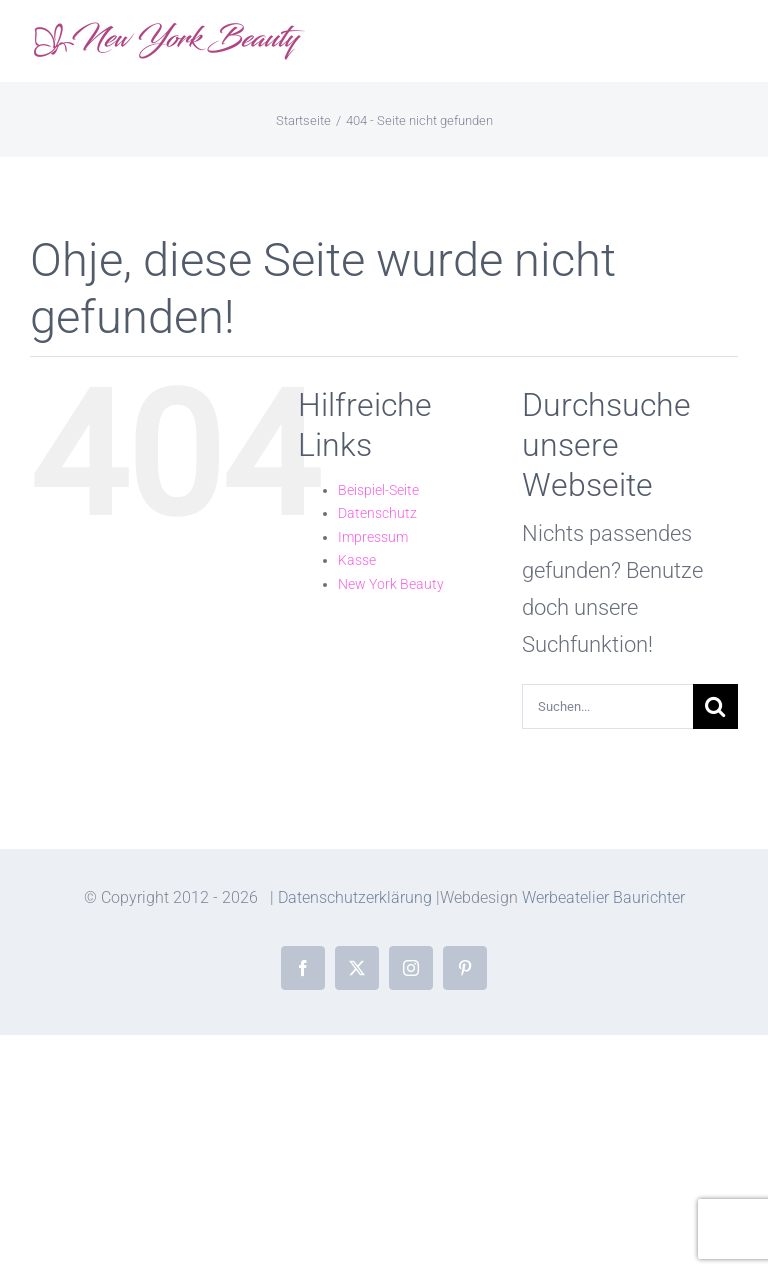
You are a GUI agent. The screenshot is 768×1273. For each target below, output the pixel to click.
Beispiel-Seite (378, 490)
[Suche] (715, 706)
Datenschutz (377, 513)
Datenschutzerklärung (355, 897)
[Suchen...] (607, 706)
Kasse (357, 560)
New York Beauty (391, 584)
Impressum (373, 537)
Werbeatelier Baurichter (603, 897)
